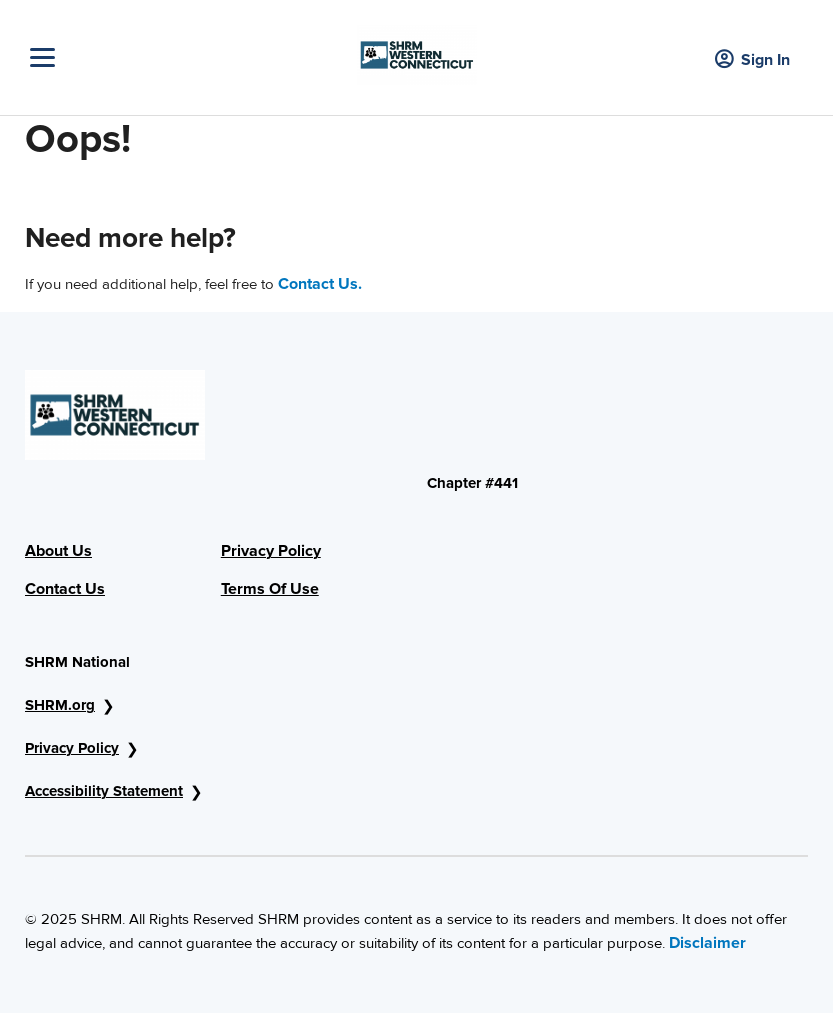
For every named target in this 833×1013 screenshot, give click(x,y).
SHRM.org (60, 705)
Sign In (752, 60)
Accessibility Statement (104, 791)
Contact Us (65, 589)
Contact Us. (320, 284)
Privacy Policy (271, 551)
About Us (58, 551)
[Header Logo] (417, 50)
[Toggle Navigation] (188, 57)
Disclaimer (707, 943)
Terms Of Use (270, 589)
